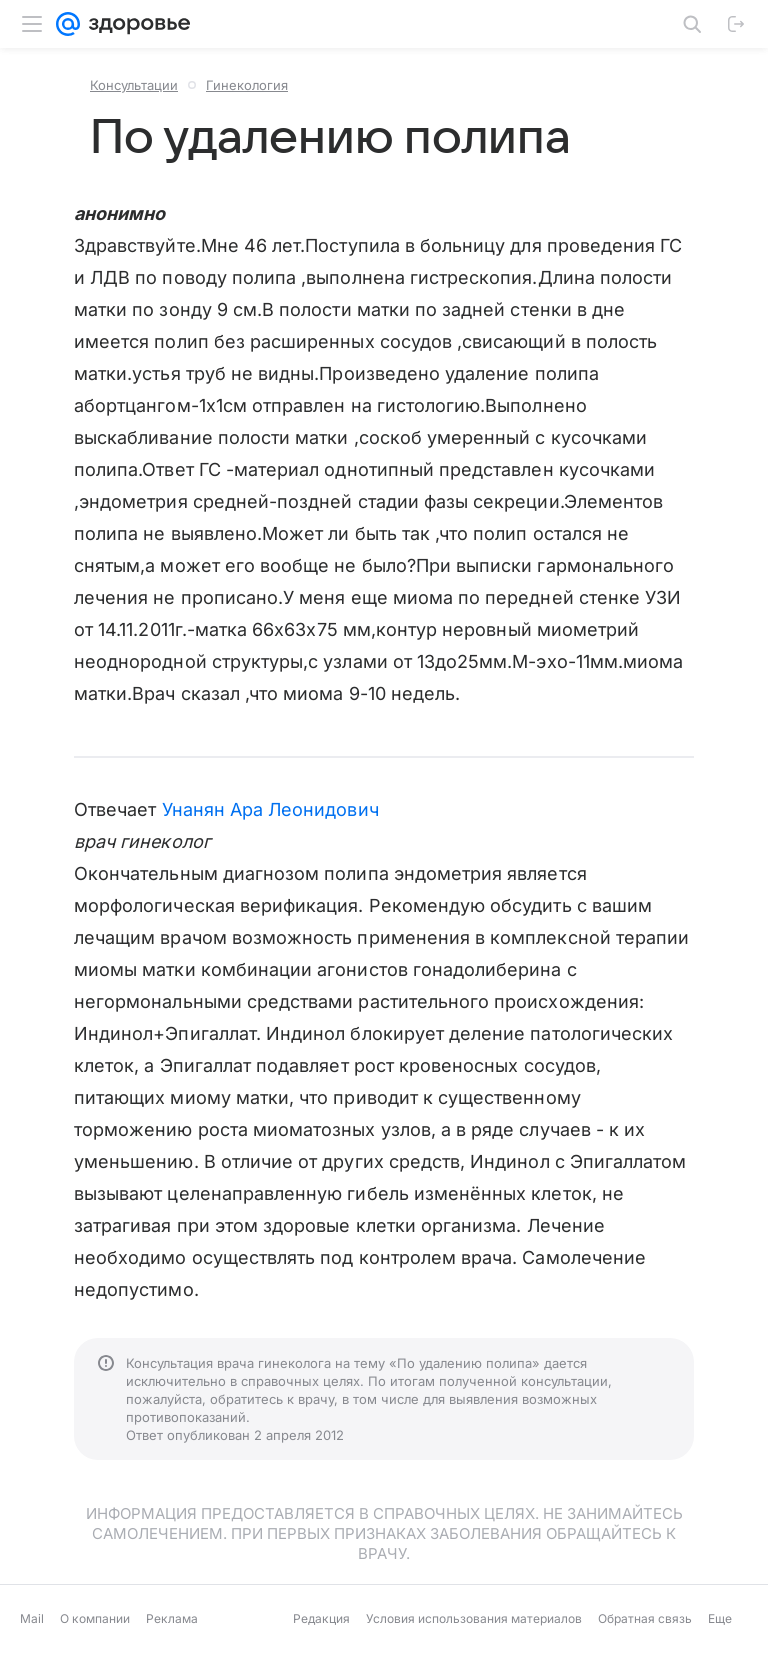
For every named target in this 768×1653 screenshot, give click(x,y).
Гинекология (247, 85)
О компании (95, 1618)
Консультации (134, 85)
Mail (32, 1618)
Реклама (172, 1618)
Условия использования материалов (474, 1618)
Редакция (321, 1618)
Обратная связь (645, 1618)
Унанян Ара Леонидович (270, 809)
